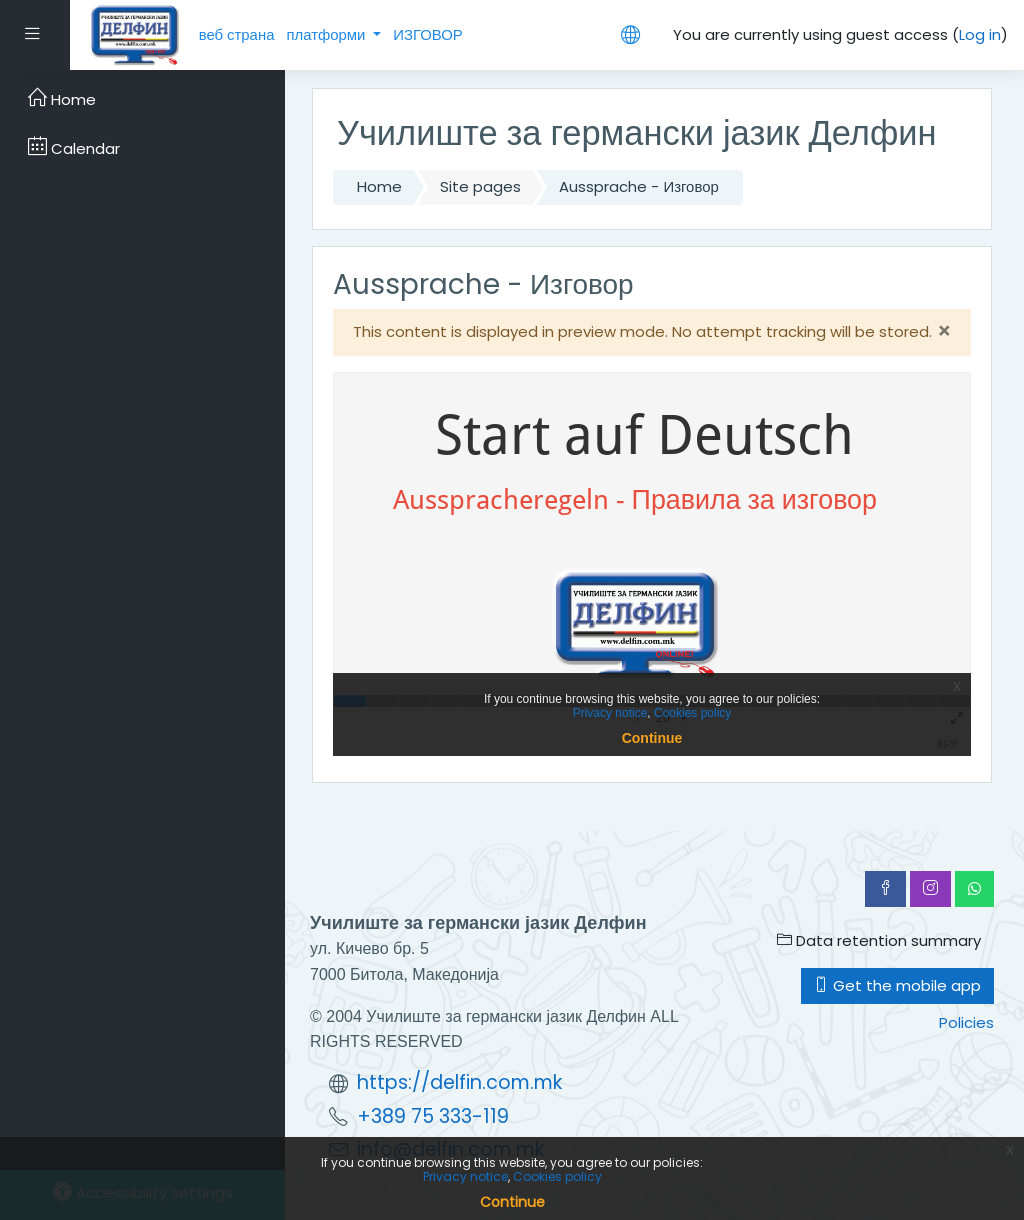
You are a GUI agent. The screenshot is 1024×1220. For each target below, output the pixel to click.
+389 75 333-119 (433, 1116)
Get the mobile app (897, 985)
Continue (512, 1202)
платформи (327, 34)
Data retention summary (879, 940)
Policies (966, 1022)
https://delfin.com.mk (459, 1082)
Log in (980, 34)
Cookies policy (557, 1176)
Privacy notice (465, 1176)
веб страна (237, 34)
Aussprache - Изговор (638, 186)
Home (379, 186)
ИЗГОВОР (428, 34)
